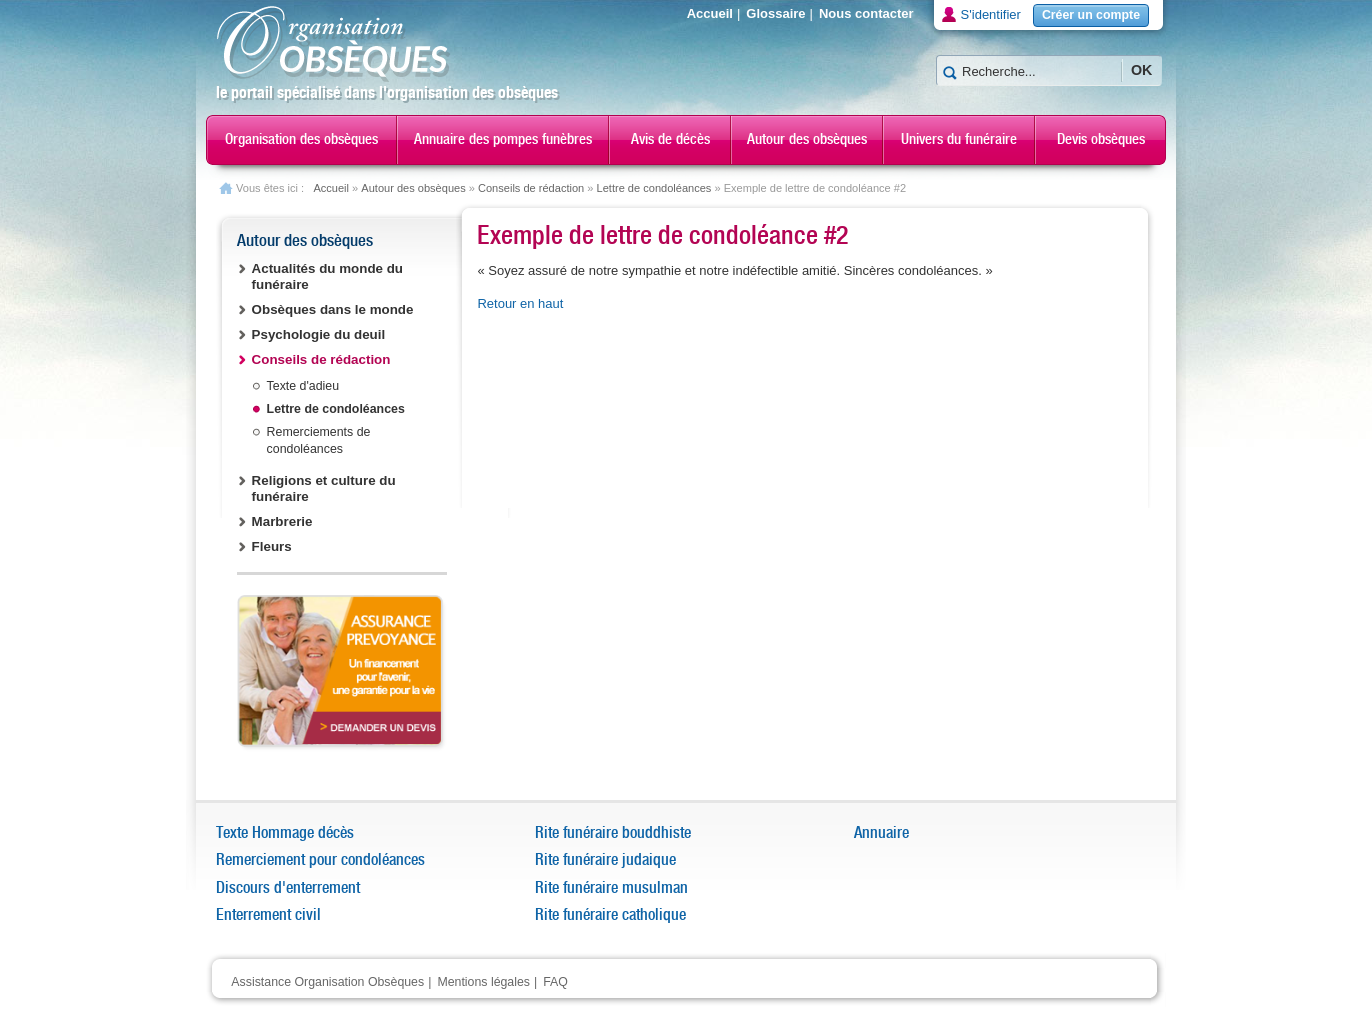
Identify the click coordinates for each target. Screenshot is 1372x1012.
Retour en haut (520, 303)
